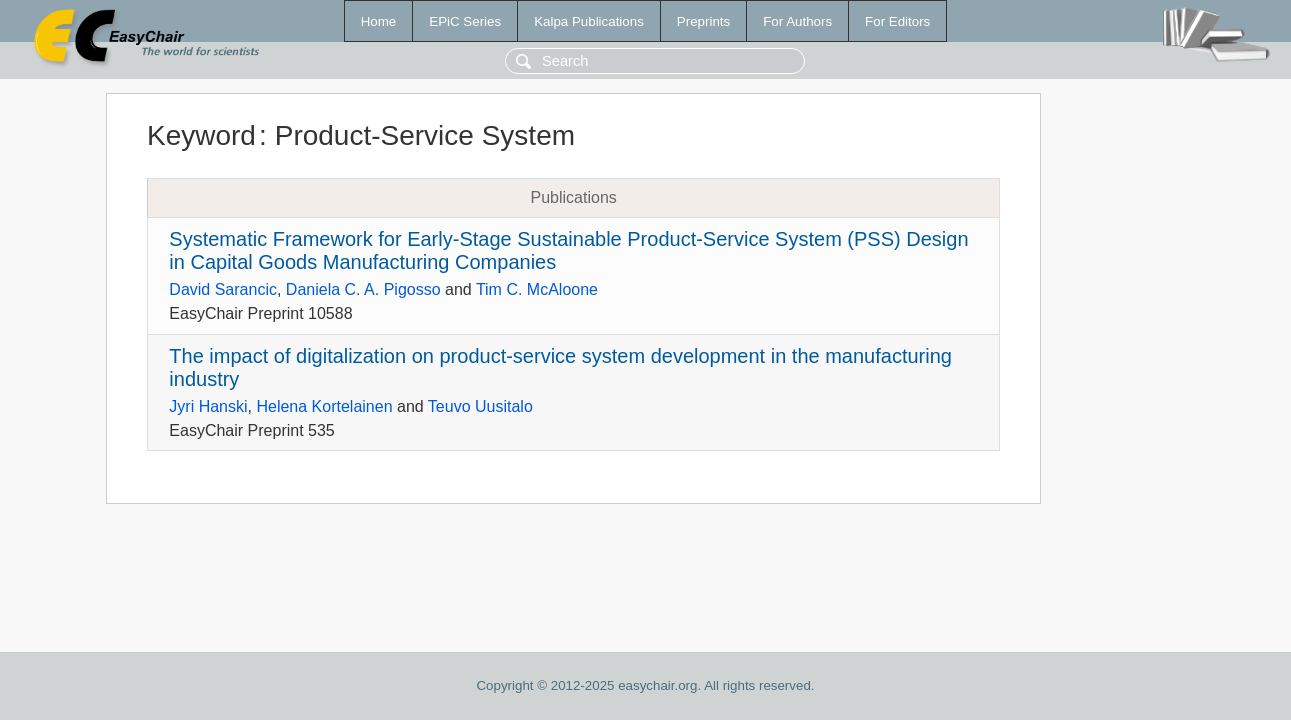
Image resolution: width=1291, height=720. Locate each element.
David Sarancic (223, 289)
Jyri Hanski (208, 406)
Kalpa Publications (589, 21)
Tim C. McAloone (537, 289)
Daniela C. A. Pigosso (363, 289)
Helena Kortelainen (324, 406)
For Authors (797, 21)
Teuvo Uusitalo (480, 406)
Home (379, 21)
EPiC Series (465, 21)
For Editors (897, 21)
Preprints (703, 21)
